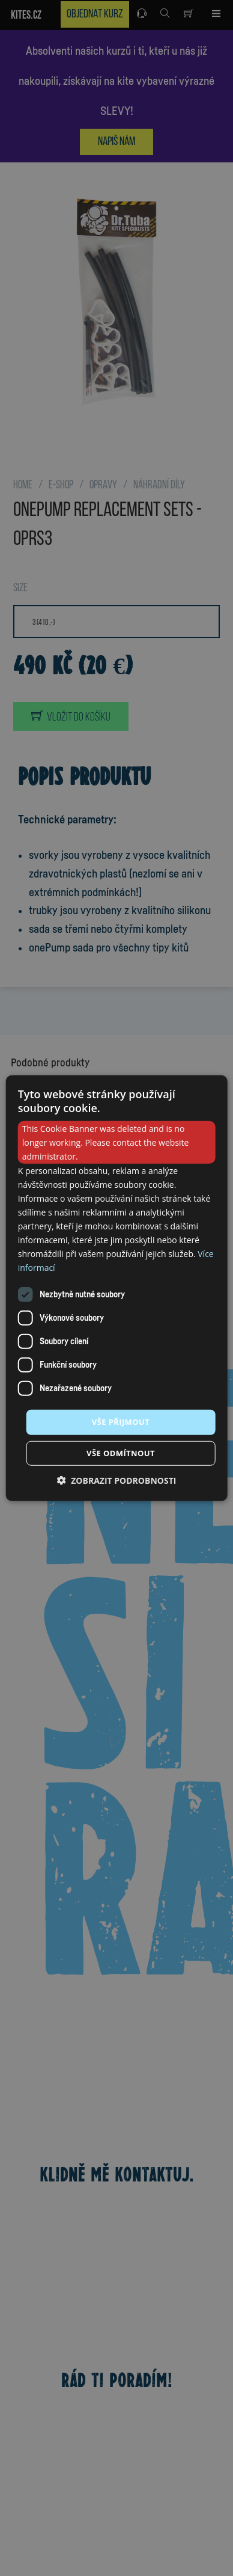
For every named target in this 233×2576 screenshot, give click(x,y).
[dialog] (117, 1288)
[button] (117, 1480)
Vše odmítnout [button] (120, 1453)
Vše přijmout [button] (121, 1421)
